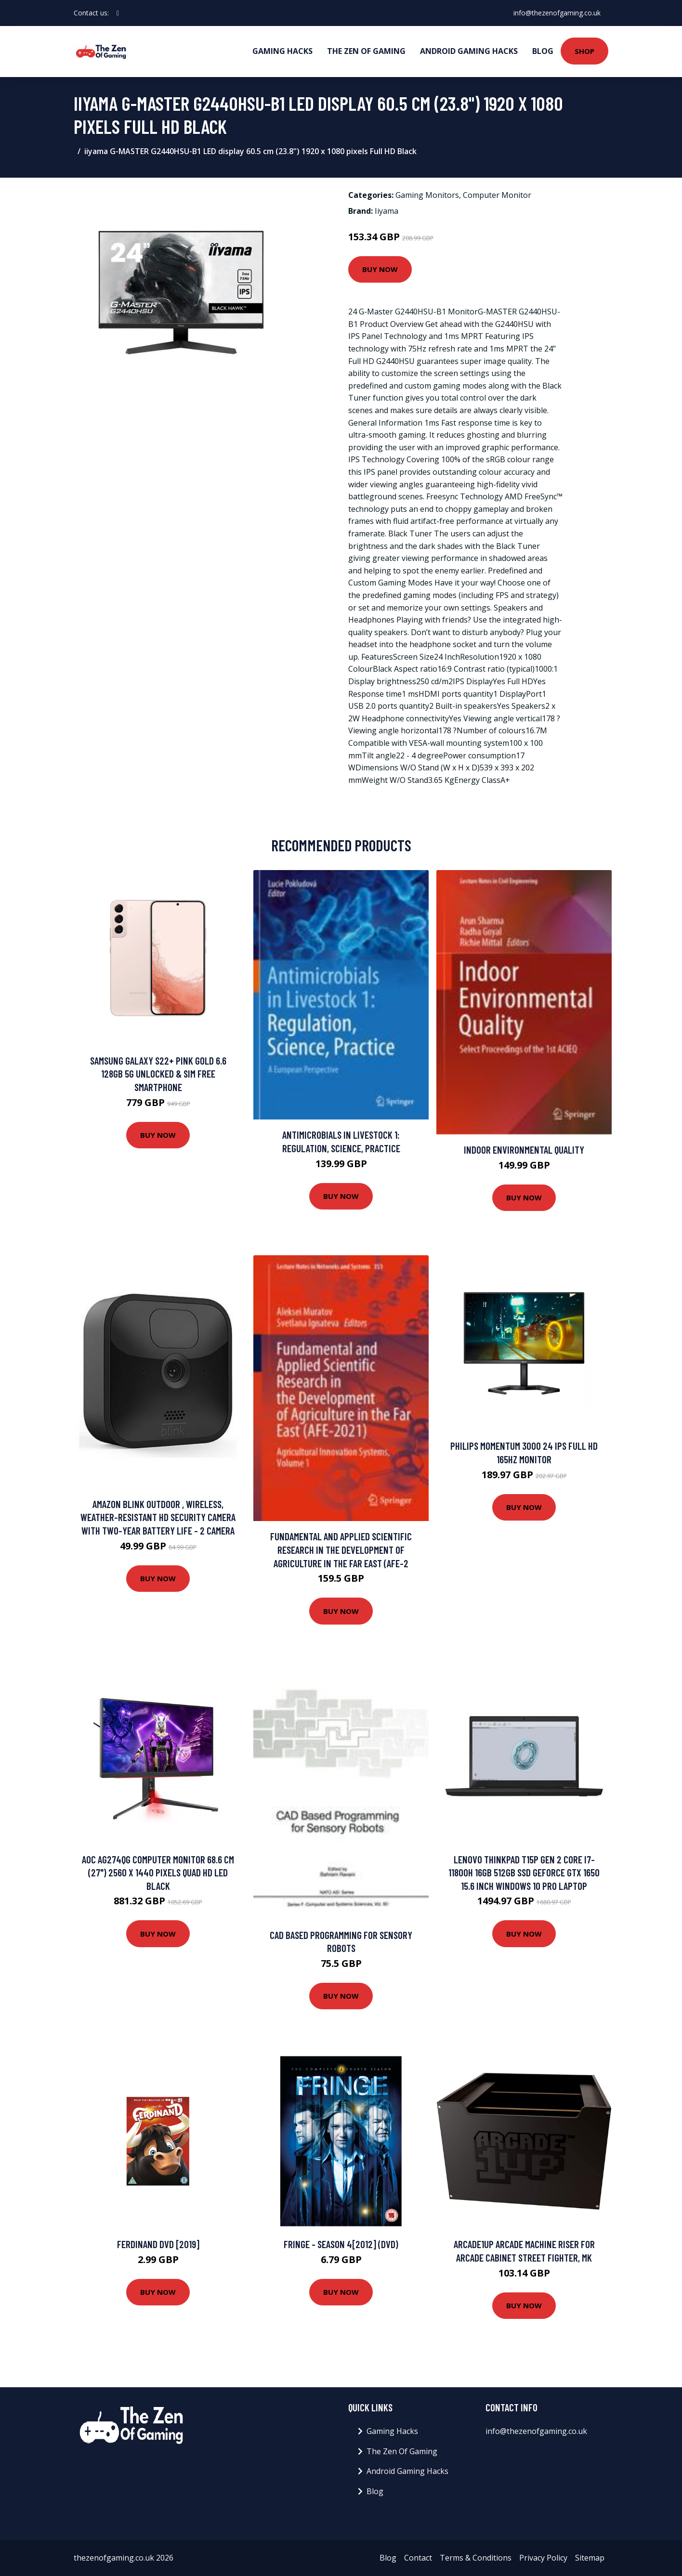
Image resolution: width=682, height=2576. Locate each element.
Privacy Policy (543, 2557)
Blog (542, 51)
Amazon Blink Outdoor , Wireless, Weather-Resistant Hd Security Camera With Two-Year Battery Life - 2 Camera (158, 1517)
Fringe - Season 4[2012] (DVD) (341, 2244)
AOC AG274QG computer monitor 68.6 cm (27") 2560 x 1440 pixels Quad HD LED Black (158, 1872)
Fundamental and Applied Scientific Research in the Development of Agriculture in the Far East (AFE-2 (341, 1549)
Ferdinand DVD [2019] (158, 2244)
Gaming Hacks (282, 51)
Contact (418, 2557)
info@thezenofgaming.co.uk (557, 12)
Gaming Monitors (427, 195)
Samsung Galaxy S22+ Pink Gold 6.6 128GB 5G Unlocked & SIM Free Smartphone (158, 1073)
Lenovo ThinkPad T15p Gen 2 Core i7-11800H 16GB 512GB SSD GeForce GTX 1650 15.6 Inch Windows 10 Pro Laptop (524, 1872)
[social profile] (118, 13)
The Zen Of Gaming (366, 51)
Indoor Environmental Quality (524, 1150)
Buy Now (380, 269)
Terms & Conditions (476, 2557)
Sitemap (589, 2557)
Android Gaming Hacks (469, 51)
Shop (584, 51)
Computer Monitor (497, 195)
